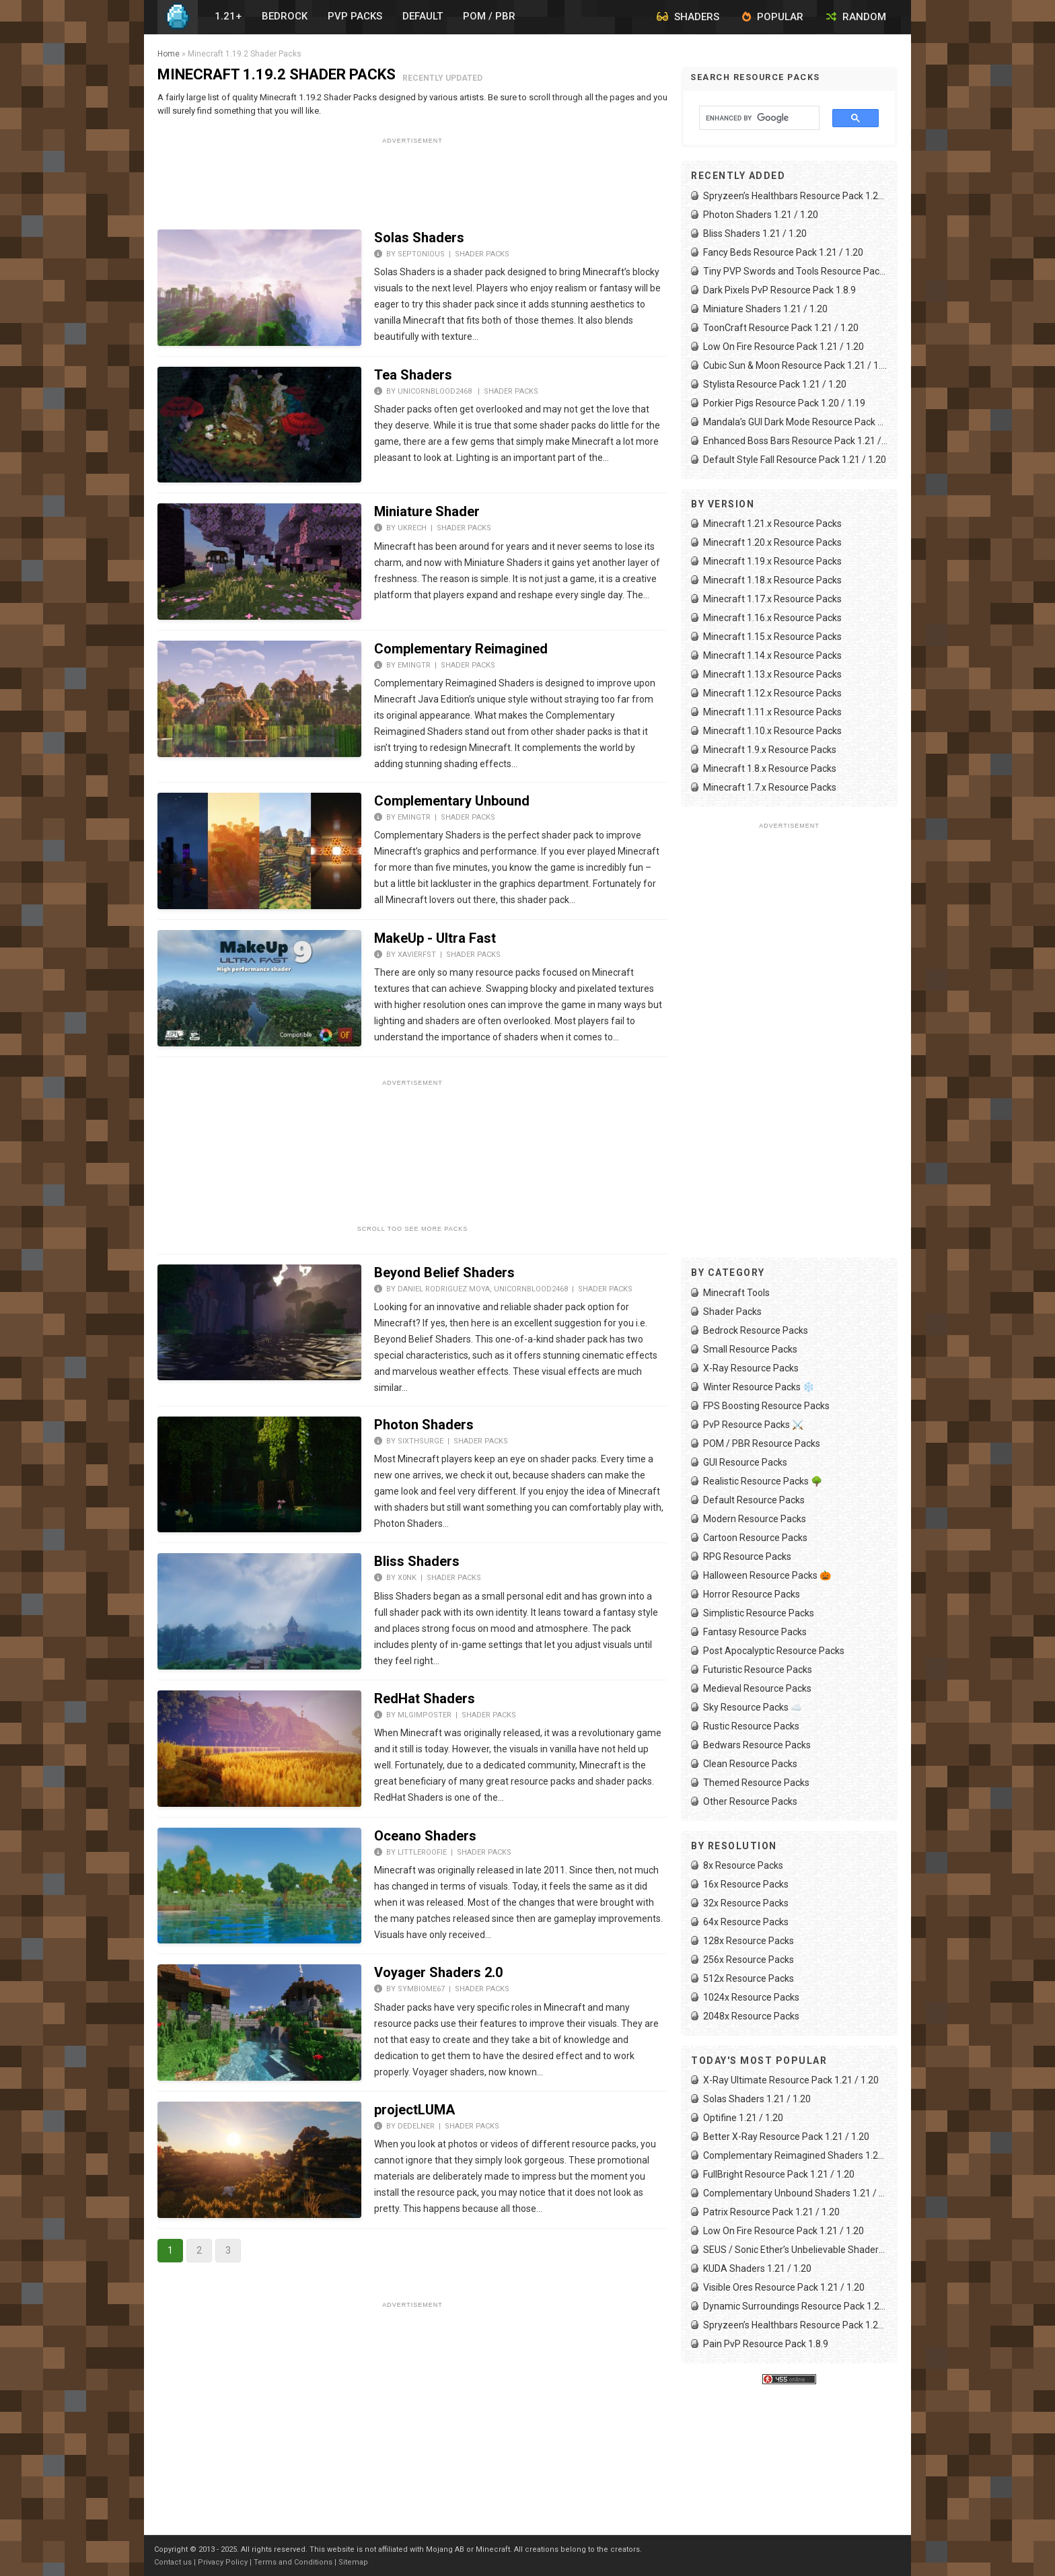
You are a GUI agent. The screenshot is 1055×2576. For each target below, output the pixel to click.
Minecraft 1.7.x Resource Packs (769, 787)
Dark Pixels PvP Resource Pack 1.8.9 (779, 290)
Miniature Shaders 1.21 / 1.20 (765, 308)
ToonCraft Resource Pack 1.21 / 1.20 (781, 327)
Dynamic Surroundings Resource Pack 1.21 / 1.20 (795, 2306)
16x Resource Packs (746, 1884)
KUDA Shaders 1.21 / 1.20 (757, 2268)
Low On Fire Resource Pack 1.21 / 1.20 (783, 346)
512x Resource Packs (748, 1978)
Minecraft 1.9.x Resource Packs (769, 749)
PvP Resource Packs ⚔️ (753, 1424)
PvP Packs (355, 16)
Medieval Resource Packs (757, 1688)
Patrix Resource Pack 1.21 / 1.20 (771, 2212)
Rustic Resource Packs (751, 1726)
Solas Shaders (419, 237)
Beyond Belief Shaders (444, 1272)
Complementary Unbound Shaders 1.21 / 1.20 (795, 2193)
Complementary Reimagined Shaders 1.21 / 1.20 (795, 2155)
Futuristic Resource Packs (757, 1669)
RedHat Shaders (424, 1698)
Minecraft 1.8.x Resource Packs (769, 768)
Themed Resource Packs (756, 1782)
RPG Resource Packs (747, 1556)
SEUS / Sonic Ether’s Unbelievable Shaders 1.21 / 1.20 (795, 2249)
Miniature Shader (427, 511)
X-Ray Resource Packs (751, 1368)
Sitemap (353, 2562)
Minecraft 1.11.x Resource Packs (772, 712)
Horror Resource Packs (751, 1594)
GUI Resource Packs (745, 1462)
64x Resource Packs (746, 1922)
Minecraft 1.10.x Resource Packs (772, 730)
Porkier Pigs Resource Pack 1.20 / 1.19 (784, 403)
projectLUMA (414, 2110)
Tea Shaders (413, 375)
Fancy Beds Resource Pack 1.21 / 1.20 (783, 252)
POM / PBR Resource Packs (761, 1443)
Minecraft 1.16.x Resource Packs (772, 617)
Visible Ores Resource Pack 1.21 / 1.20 (784, 2287)
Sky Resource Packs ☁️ (752, 1707)
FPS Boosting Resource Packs (766, 1405)
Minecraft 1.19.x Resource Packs (772, 561)
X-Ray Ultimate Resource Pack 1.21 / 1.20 (791, 2080)
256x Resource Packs (748, 1959)
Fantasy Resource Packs (755, 1631)
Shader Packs (482, 254)
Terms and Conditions (293, 2562)
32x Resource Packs (746, 1903)
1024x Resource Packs (751, 1997)
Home (168, 54)
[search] (753, 118)
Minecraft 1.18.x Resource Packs (772, 580)
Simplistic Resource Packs (758, 1613)
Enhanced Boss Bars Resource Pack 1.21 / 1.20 (795, 440)
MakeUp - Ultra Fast (435, 938)
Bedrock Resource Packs (755, 1330)
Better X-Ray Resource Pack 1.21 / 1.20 (786, 2136)
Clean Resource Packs (750, 1763)
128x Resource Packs (748, 1940)
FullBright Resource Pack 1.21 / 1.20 (778, 2174)
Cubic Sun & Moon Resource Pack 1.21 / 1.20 (795, 365)
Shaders (688, 17)
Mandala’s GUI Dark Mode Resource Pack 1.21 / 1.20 (795, 422)
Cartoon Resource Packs (755, 1537)
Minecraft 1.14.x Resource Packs (772, 655)
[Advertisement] (412, 179)
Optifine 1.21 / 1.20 (743, 2117)
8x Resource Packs (743, 1865)
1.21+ (228, 16)
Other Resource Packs (750, 1801)
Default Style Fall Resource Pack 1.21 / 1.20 (794, 459)
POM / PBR (489, 16)
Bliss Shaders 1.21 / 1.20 (755, 233)
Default (422, 16)
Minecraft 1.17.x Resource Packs (772, 599)
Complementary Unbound (452, 801)
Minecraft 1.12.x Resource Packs (772, 693)
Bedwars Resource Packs (757, 1745)
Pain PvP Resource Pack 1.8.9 (765, 2343)
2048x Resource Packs (751, 2016)
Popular (772, 17)
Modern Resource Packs (754, 1518)
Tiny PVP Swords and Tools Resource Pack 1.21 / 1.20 (795, 271)
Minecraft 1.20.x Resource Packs (772, 542)
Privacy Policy (223, 2562)
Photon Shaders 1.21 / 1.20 (760, 214)
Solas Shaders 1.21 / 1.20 (757, 2099)
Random (856, 17)
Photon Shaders (424, 1425)
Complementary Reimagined (461, 649)
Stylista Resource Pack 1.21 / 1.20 (774, 384)
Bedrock (284, 16)
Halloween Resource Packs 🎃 (767, 1575)
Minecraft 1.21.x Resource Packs (772, 523)
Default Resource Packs (754, 1500)
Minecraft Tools (736, 1292)
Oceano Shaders (425, 1836)
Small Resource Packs (750, 1349)
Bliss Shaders (417, 1561)
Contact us (173, 2562)
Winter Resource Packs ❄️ (758, 1387)
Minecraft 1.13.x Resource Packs (772, 674)
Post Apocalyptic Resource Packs (773, 1650)
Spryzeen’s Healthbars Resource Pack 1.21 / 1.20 (795, 195)
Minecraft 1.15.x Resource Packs (772, 636)
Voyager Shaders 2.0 (438, 1972)
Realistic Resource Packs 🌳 (762, 1481)
